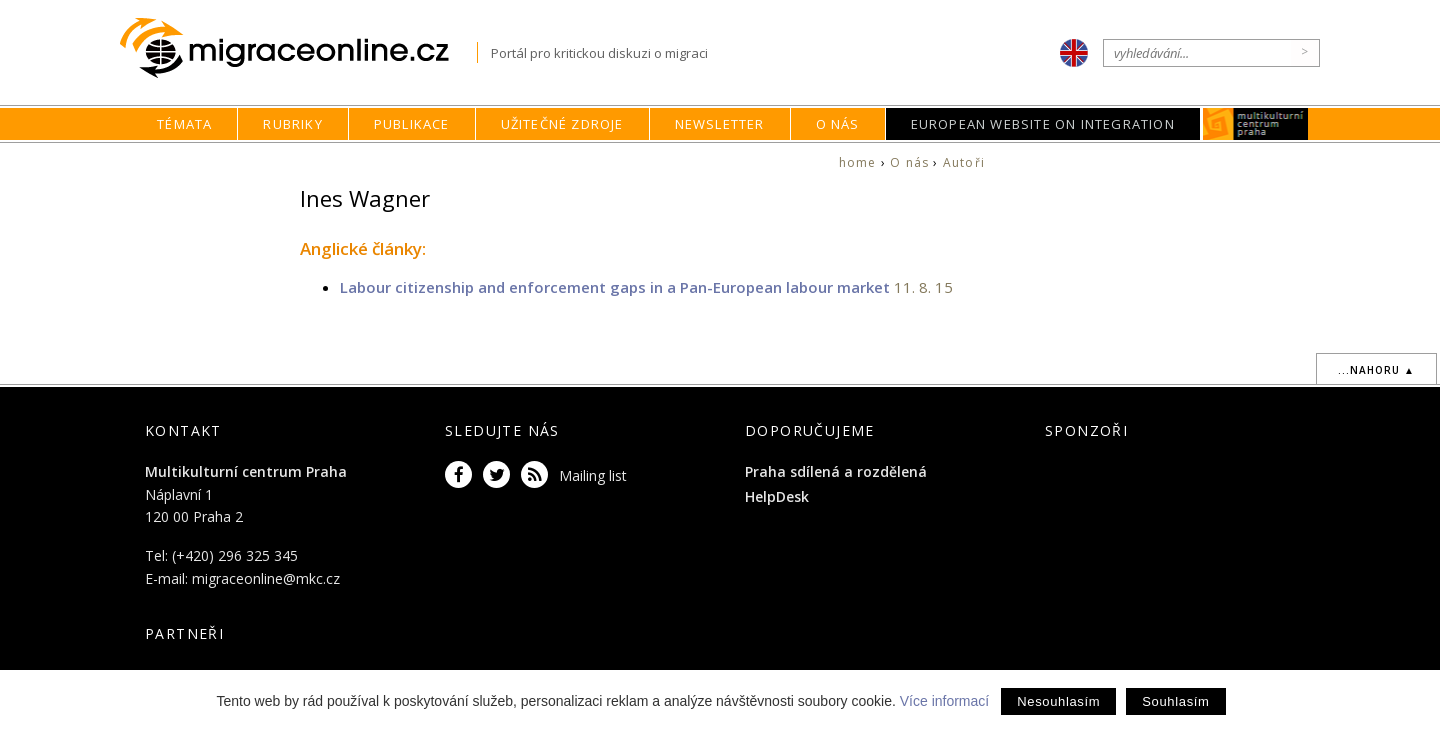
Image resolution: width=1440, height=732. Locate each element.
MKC (1255, 124)
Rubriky (292, 124)
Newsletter (720, 124)
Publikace (412, 124)
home (858, 162)
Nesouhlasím (1058, 701)
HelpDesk (777, 496)
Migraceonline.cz (298, 48)
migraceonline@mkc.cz (266, 578)
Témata (184, 124)
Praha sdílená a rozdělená (836, 471)
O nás (838, 124)
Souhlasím (1175, 701)
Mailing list (593, 475)
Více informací (944, 701)
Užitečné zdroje (562, 124)
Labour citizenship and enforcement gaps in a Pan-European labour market (617, 287)
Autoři (964, 162)
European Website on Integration (1043, 124)
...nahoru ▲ (1376, 370)
